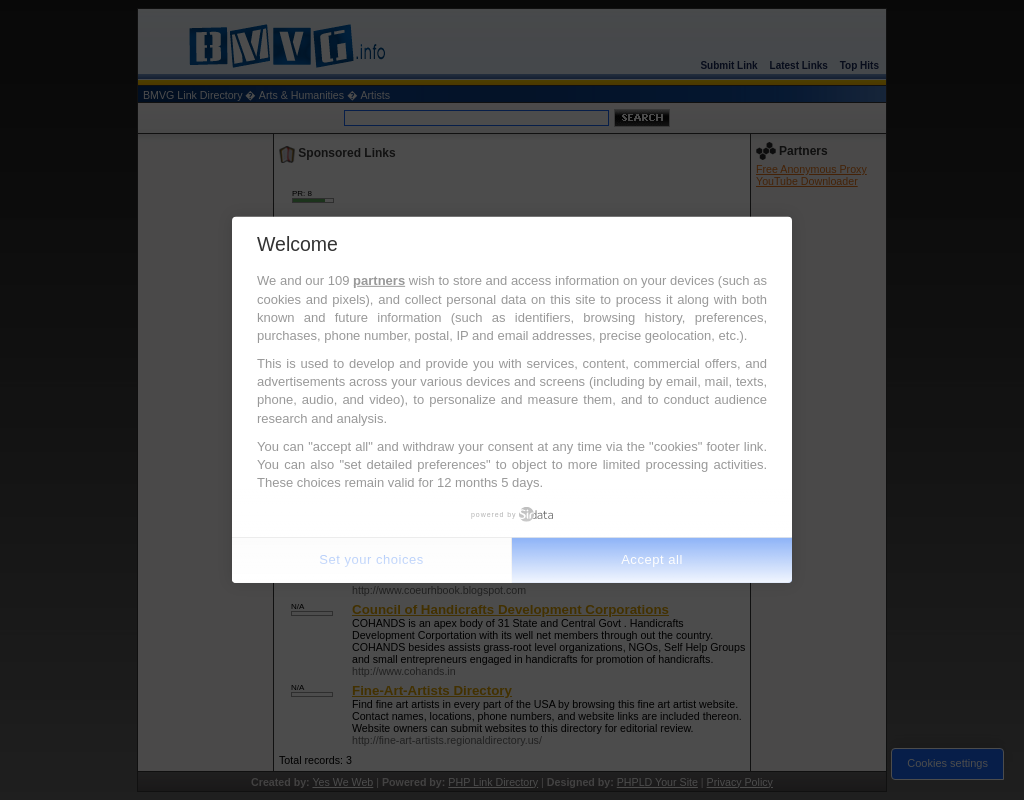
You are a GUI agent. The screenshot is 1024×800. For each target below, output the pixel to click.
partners (379, 280)
